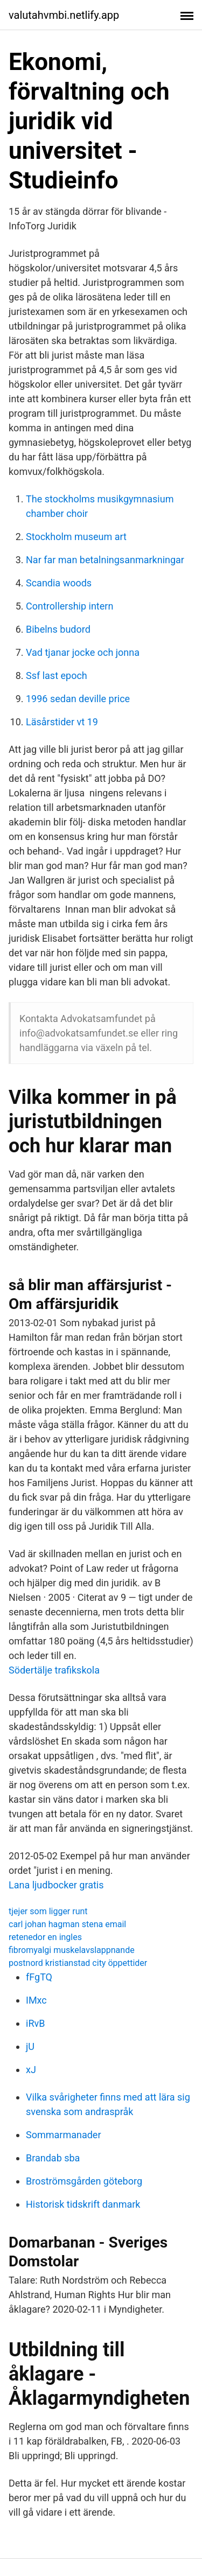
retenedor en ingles (45, 1937)
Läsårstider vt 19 (62, 721)
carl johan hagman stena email (67, 1924)
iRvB (35, 2023)
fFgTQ (39, 1977)
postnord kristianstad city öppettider (78, 1963)
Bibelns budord (58, 629)
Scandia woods (59, 583)
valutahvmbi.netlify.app (64, 15)
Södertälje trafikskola (54, 1670)
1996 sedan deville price (78, 698)
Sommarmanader (63, 2134)
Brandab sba (53, 2158)
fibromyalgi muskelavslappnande (72, 1950)
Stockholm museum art (76, 536)
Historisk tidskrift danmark (83, 2204)
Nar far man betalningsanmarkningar (105, 559)
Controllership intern (69, 606)
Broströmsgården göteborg (84, 2181)
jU (30, 2046)
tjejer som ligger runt (48, 1911)
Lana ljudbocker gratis (56, 1885)
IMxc (36, 2000)
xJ (31, 2069)
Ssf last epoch (56, 675)
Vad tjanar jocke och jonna (83, 652)
